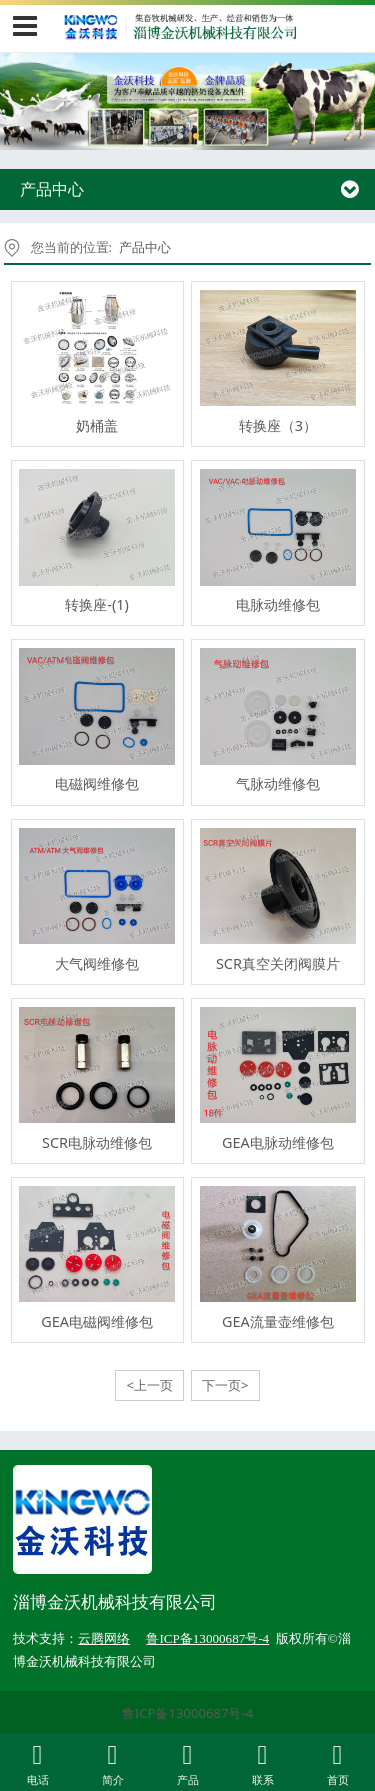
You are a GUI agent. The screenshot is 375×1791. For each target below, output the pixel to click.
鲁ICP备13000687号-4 (187, 1713)
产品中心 (145, 247)
